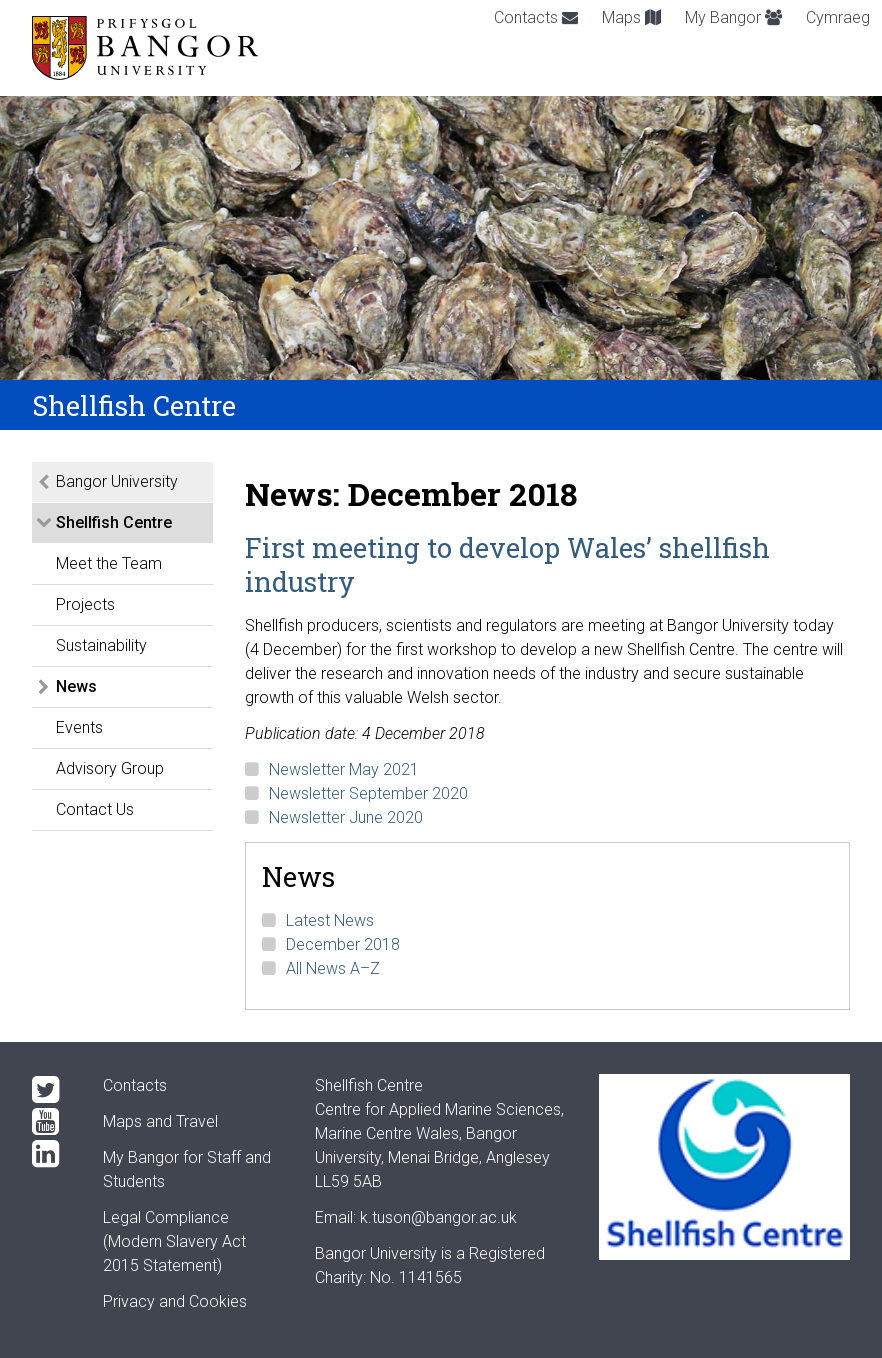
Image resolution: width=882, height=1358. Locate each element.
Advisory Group (110, 768)
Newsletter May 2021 (344, 769)
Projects (85, 604)
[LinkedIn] (51, 1154)
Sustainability (101, 645)
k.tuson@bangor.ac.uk (438, 1217)
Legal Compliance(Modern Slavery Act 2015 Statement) (174, 1241)
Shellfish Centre (114, 522)
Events (79, 727)
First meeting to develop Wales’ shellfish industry (507, 564)
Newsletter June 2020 (346, 817)
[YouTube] (51, 1122)
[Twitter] (51, 1090)
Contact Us (95, 809)
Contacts (536, 17)
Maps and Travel (160, 1121)
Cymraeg (838, 17)
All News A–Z (333, 968)
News (76, 686)
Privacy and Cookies (175, 1301)
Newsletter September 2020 (368, 793)
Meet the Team (109, 563)
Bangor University (117, 481)
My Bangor (733, 17)
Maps (631, 17)
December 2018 (343, 944)
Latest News (330, 920)
